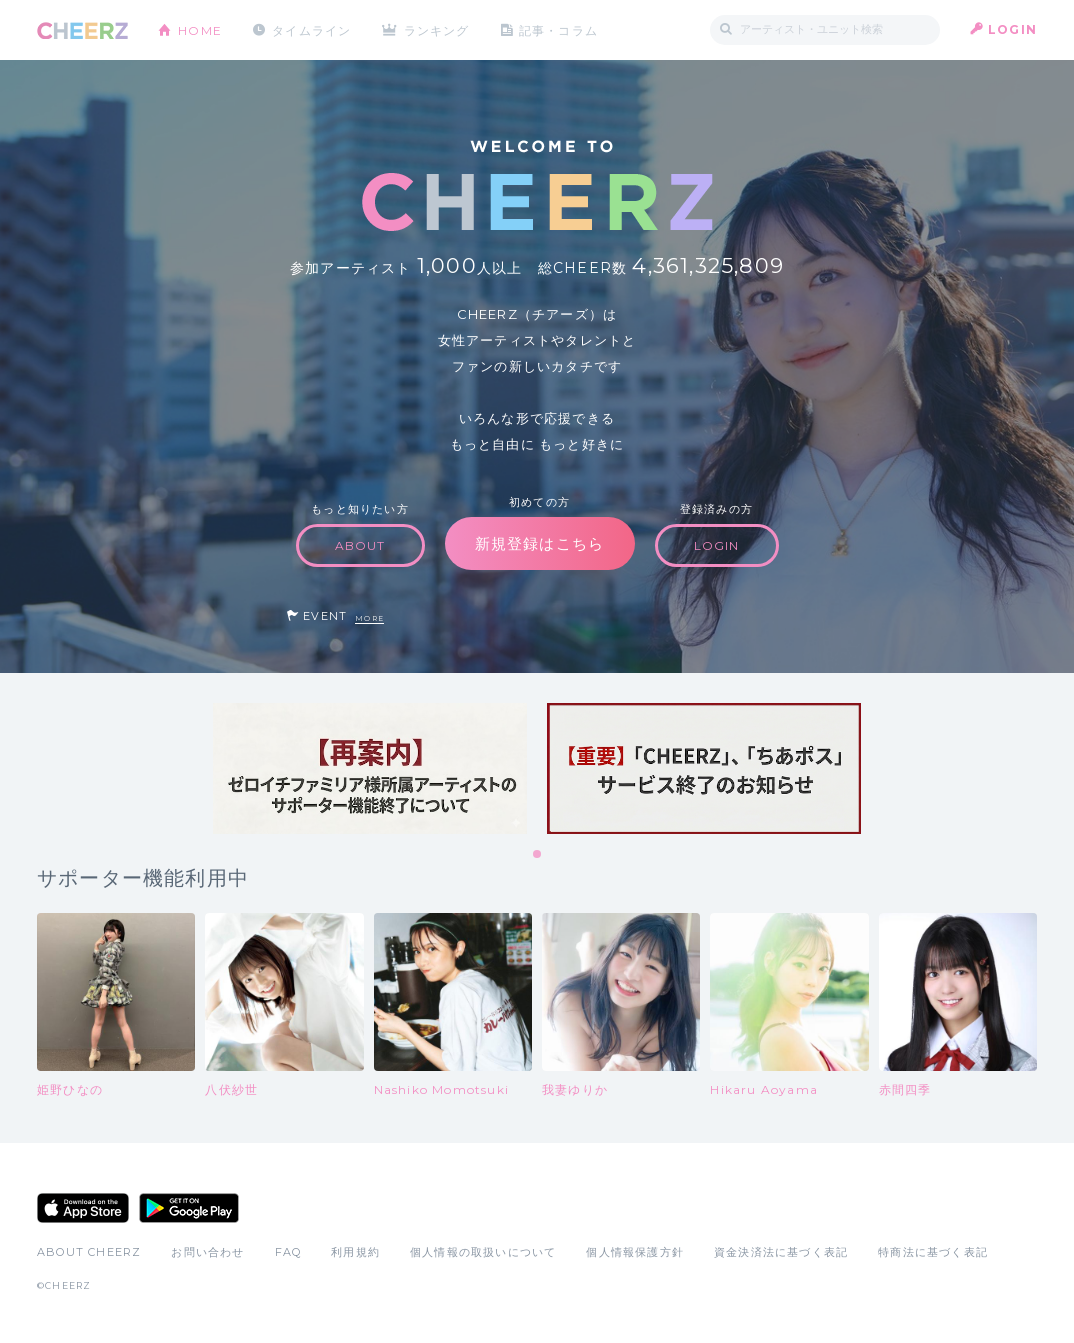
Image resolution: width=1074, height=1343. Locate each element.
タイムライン (311, 29)
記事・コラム (559, 29)
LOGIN (1012, 29)
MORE (369, 618)
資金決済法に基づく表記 (781, 1252)
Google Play (189, 1208)
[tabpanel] (370, 768)
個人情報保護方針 (635, 1252)
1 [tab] (538, 855)
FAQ (288, 1252)
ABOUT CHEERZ (89, 1252)
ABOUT (360, 545)
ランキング (438, 29)
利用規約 (355, 1252)
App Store (83, 1208)
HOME (200, 29)
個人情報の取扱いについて (483, 1252)
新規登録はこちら (540, 543)
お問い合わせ (207, 1252)
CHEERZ (82, 30)
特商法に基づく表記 (933, 1252)
